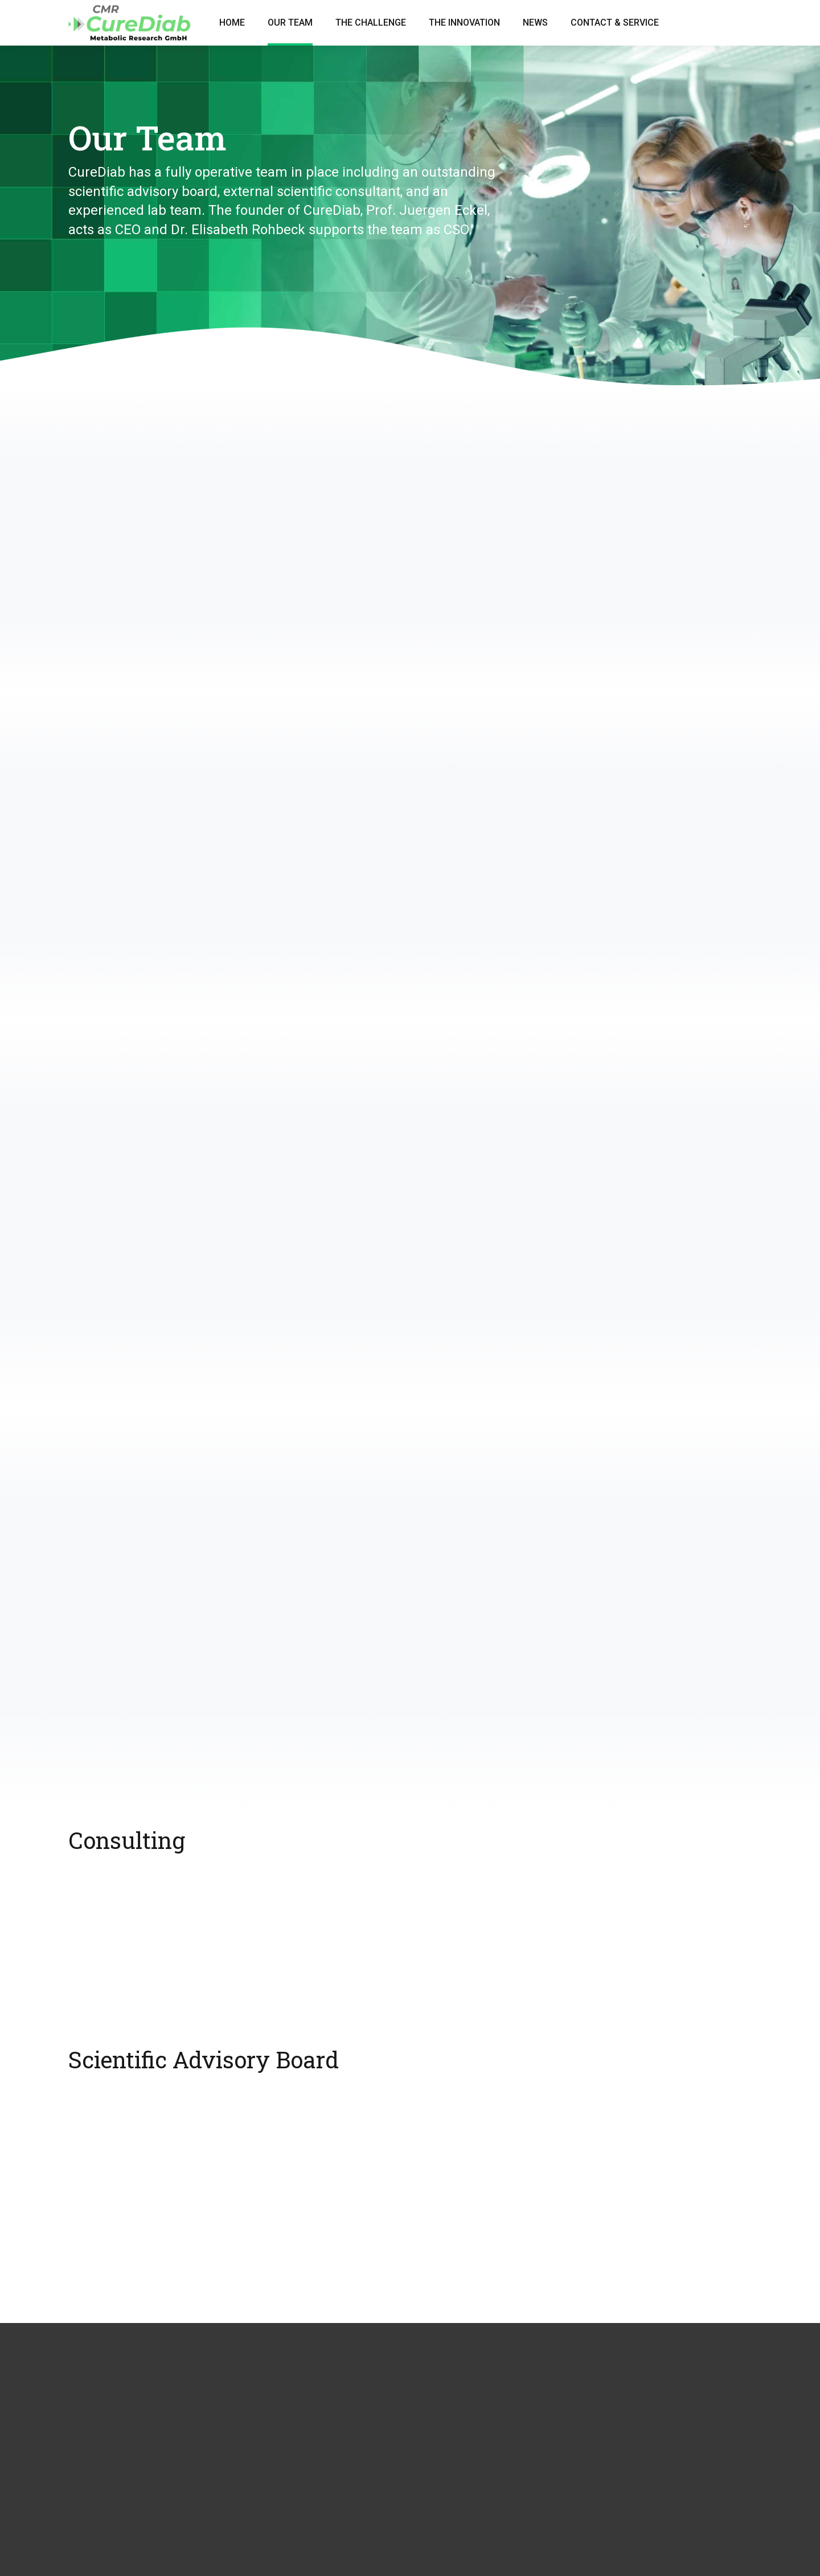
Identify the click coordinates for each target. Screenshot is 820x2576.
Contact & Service (615, 22)
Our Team (290, 22)
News (535, 22)
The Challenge (370, 22)
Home (232, 22)
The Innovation (464, 22)
